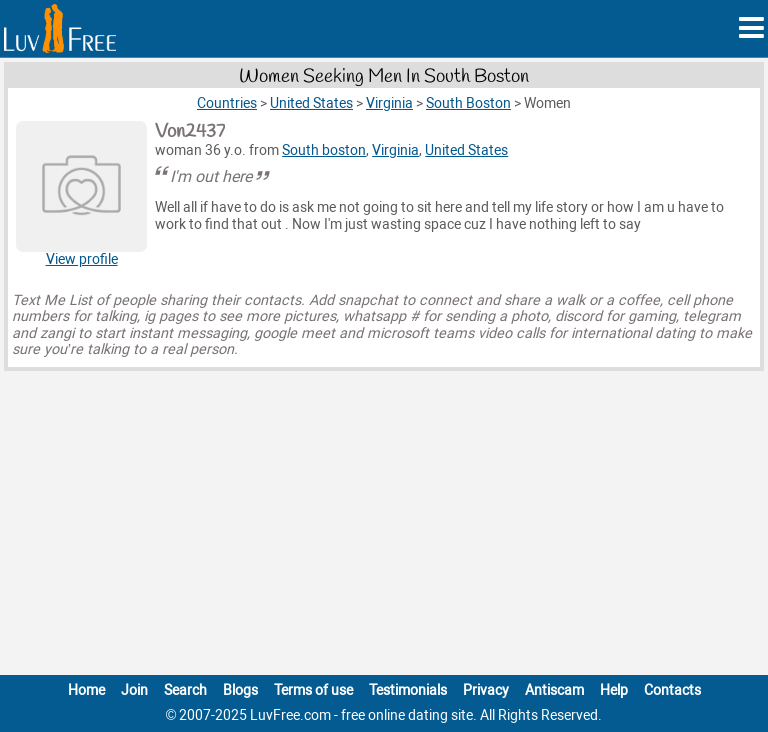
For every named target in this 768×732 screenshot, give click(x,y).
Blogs (240, 690)
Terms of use (313, 690)
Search (185, 690)
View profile (82, 259)
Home (86, 690)
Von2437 (190, 132)
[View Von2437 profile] (81, 186)
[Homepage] (60, 28)
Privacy (486, 690)
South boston (324, 150)
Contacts (672, 690)
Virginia (395, 150)
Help (614, 690)
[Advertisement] (384, 527)
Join (134, 690)
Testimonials (408, 690)
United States (466, 150)
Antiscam (554, 690)
